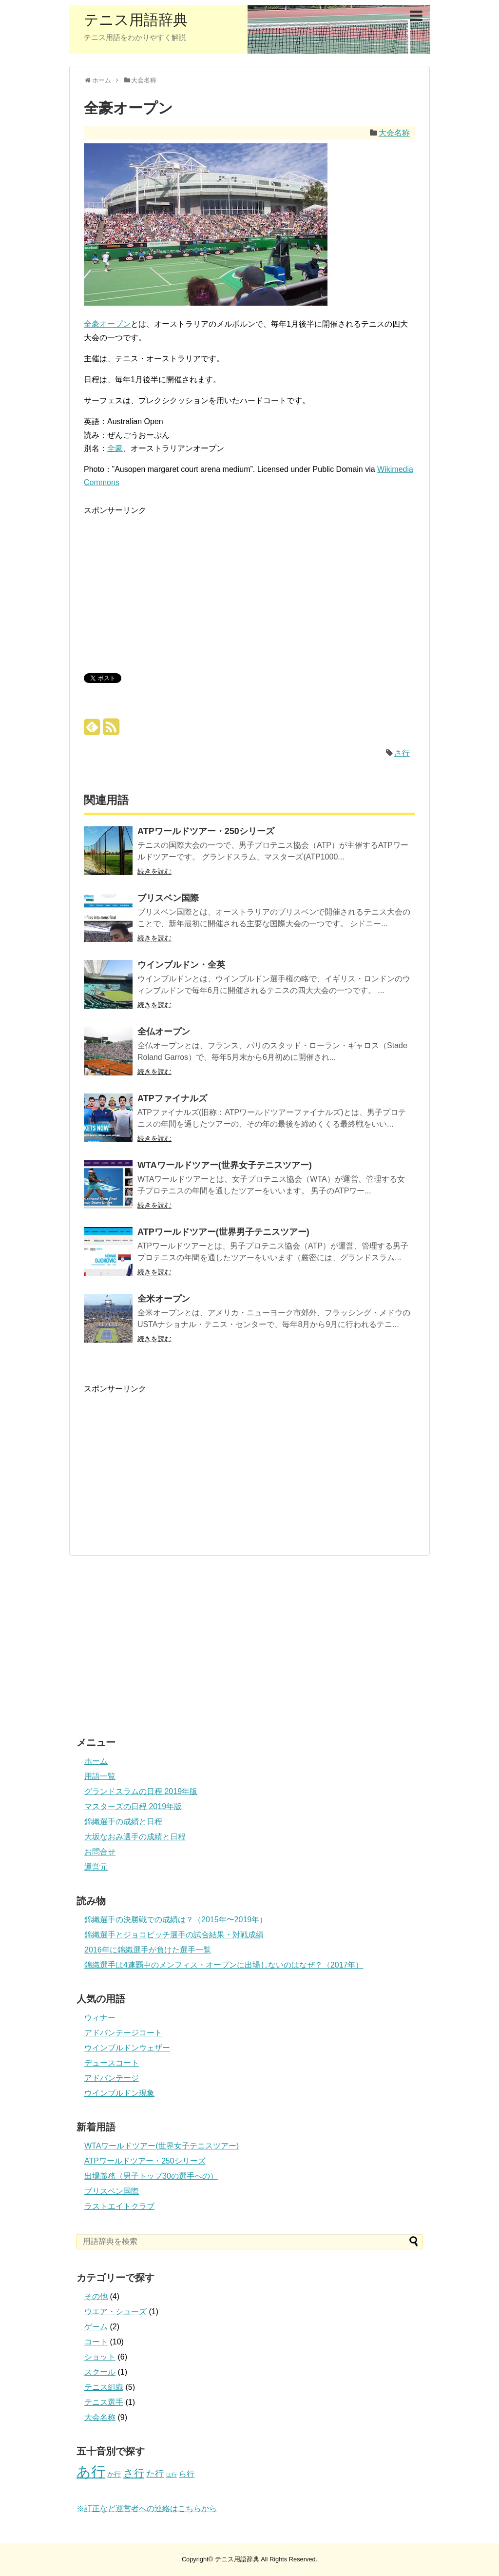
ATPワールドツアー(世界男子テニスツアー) (223, 1232)
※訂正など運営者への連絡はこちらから (147, 2508)
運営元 (96, 1867)
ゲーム (96, 2326)
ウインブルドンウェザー (127, 2048)
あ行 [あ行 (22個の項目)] (91, 2471)
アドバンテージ (111, 2078)
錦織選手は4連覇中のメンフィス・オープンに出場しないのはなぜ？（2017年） (224, 1965)
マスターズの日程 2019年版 (133, 1806)
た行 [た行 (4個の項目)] (155, 2473)
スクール (99, 2372)
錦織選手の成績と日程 (123, 1821)
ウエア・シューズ (115, 2311)
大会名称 (394, 133)
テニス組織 (103, 2387)
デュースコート (111, 2063)
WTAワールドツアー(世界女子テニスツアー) (224, 1165)
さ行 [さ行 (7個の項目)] (133, 2472)
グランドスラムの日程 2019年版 (140, 1791)
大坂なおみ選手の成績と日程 (135, 1837)
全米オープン (163, 1299)
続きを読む (154, 871)
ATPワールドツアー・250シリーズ (205, 831)
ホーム (96, 1761)
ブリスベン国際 (168, 898)
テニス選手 (103, 2402)
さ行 (402, 753)
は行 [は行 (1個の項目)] (171, 2475)
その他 (96, 2296)
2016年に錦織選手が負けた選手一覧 (147, 1950)
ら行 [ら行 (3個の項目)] (186, 2474)
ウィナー (99, 2017)
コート (96, 2342)
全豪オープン (107, 324)
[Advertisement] (166, 585)
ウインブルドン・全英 (181, 965)
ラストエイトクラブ (119, 2206)
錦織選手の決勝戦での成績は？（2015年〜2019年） (175, 1919)
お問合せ (99, 1852)
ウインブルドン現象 (119, 2093)
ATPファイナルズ (172, 1098)
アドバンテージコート (123, 2033)
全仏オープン (163, 1031)
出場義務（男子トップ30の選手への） (151, 2176)
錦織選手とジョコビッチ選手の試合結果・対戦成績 (174, 1935)
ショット (99, 2357)
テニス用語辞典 (136, 20)
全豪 (115, 448)
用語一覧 (99, 1776)
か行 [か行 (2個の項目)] (114, 2474)
